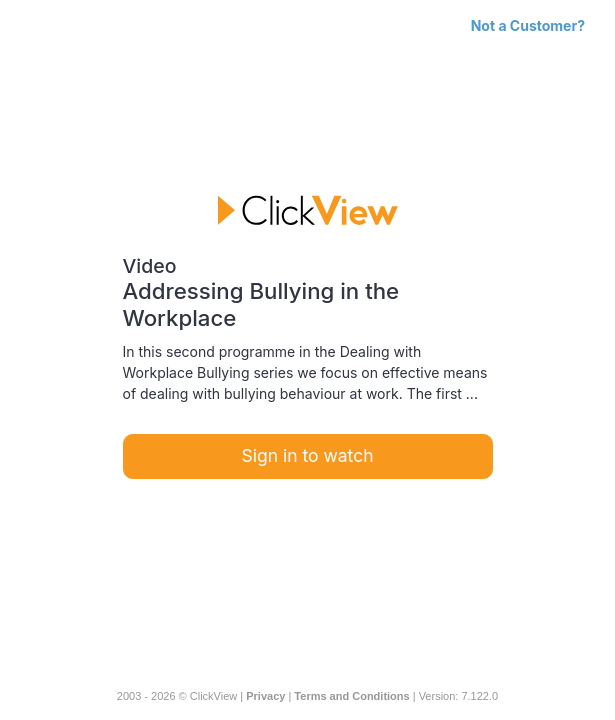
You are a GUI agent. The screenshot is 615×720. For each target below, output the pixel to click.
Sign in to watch (308, 455)
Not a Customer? (528, 25)
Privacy (265, 696)
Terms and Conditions (351, 696)
